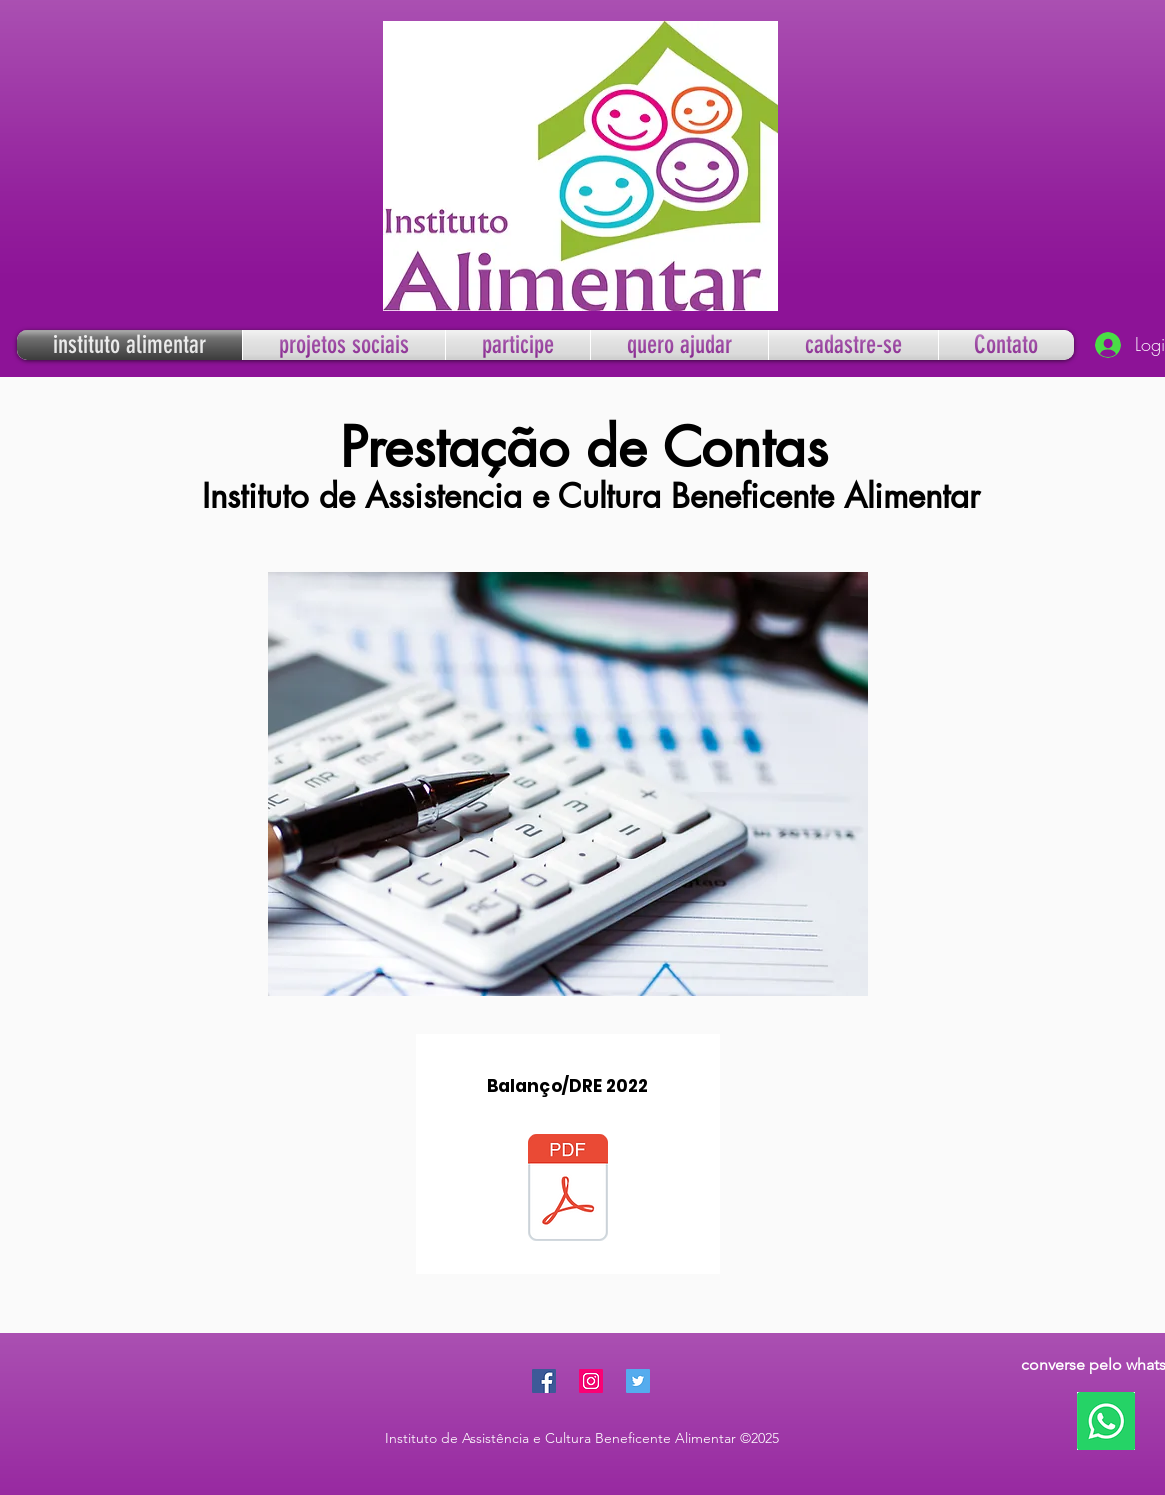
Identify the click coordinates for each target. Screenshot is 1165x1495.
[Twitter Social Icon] (638, 1381)
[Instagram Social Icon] (591, 1381)
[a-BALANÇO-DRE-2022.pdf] (568, 1190)
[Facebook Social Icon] (544, 1381)
